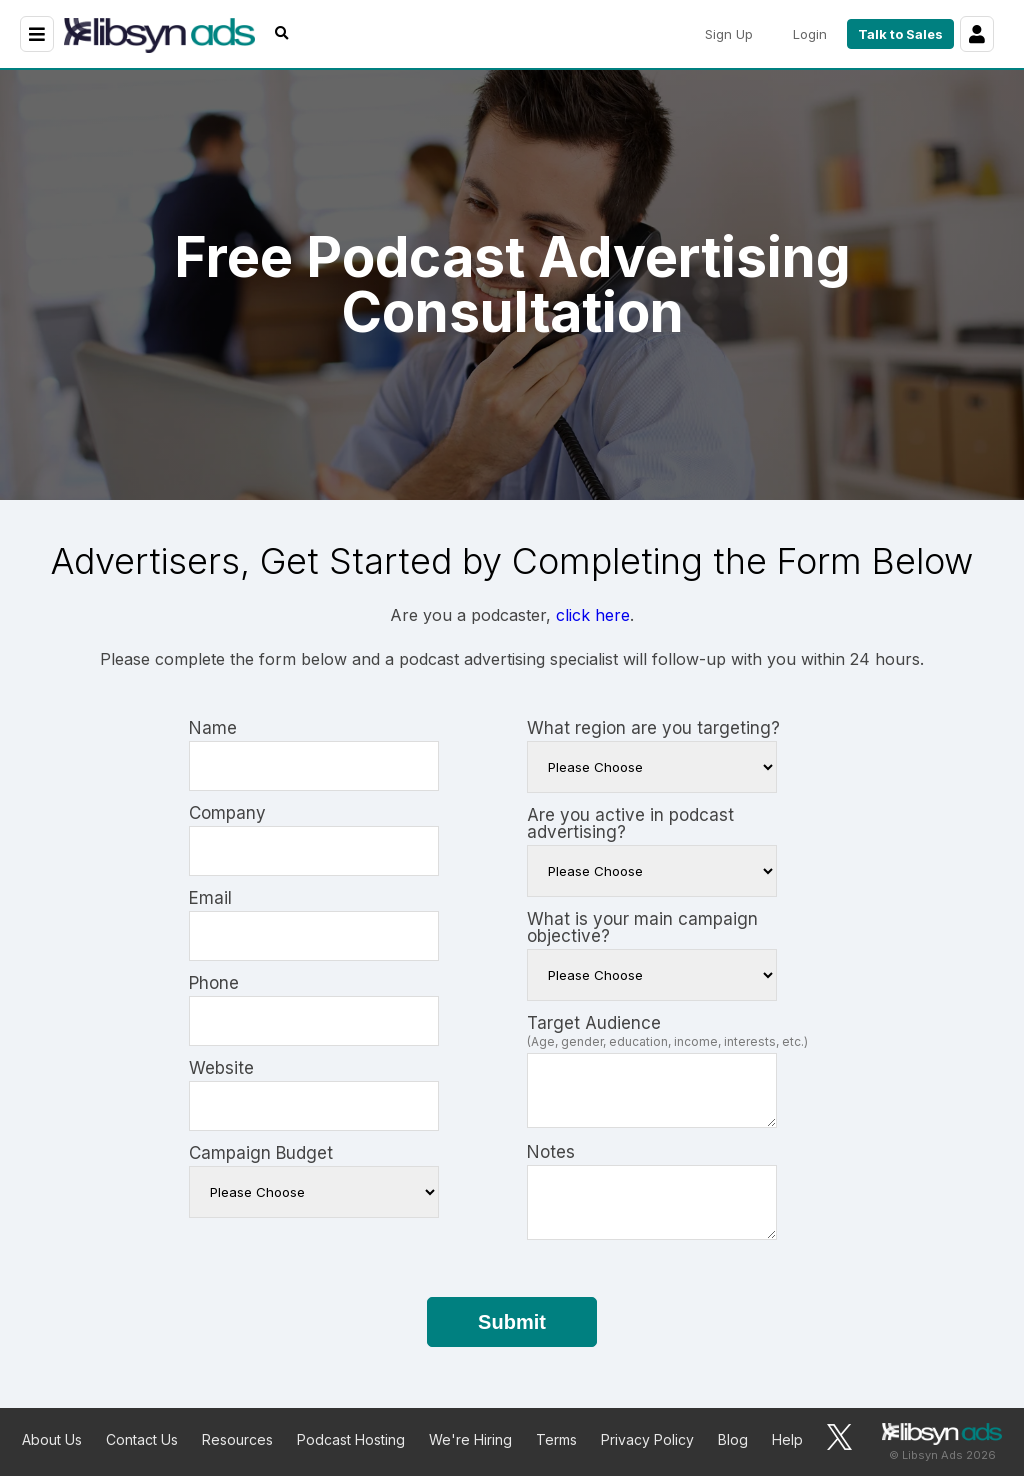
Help (787, 1439)
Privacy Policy (647, 1439)
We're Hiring (470, 1439)
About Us (52, 1439)
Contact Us (142, 1439)
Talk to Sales (900, 34)
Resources (237, 1439)
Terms (556, 1439)
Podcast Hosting (351, 1439)
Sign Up (729, 34)
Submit (512, 1322)
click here (593, 615)
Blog (733, 1439)
